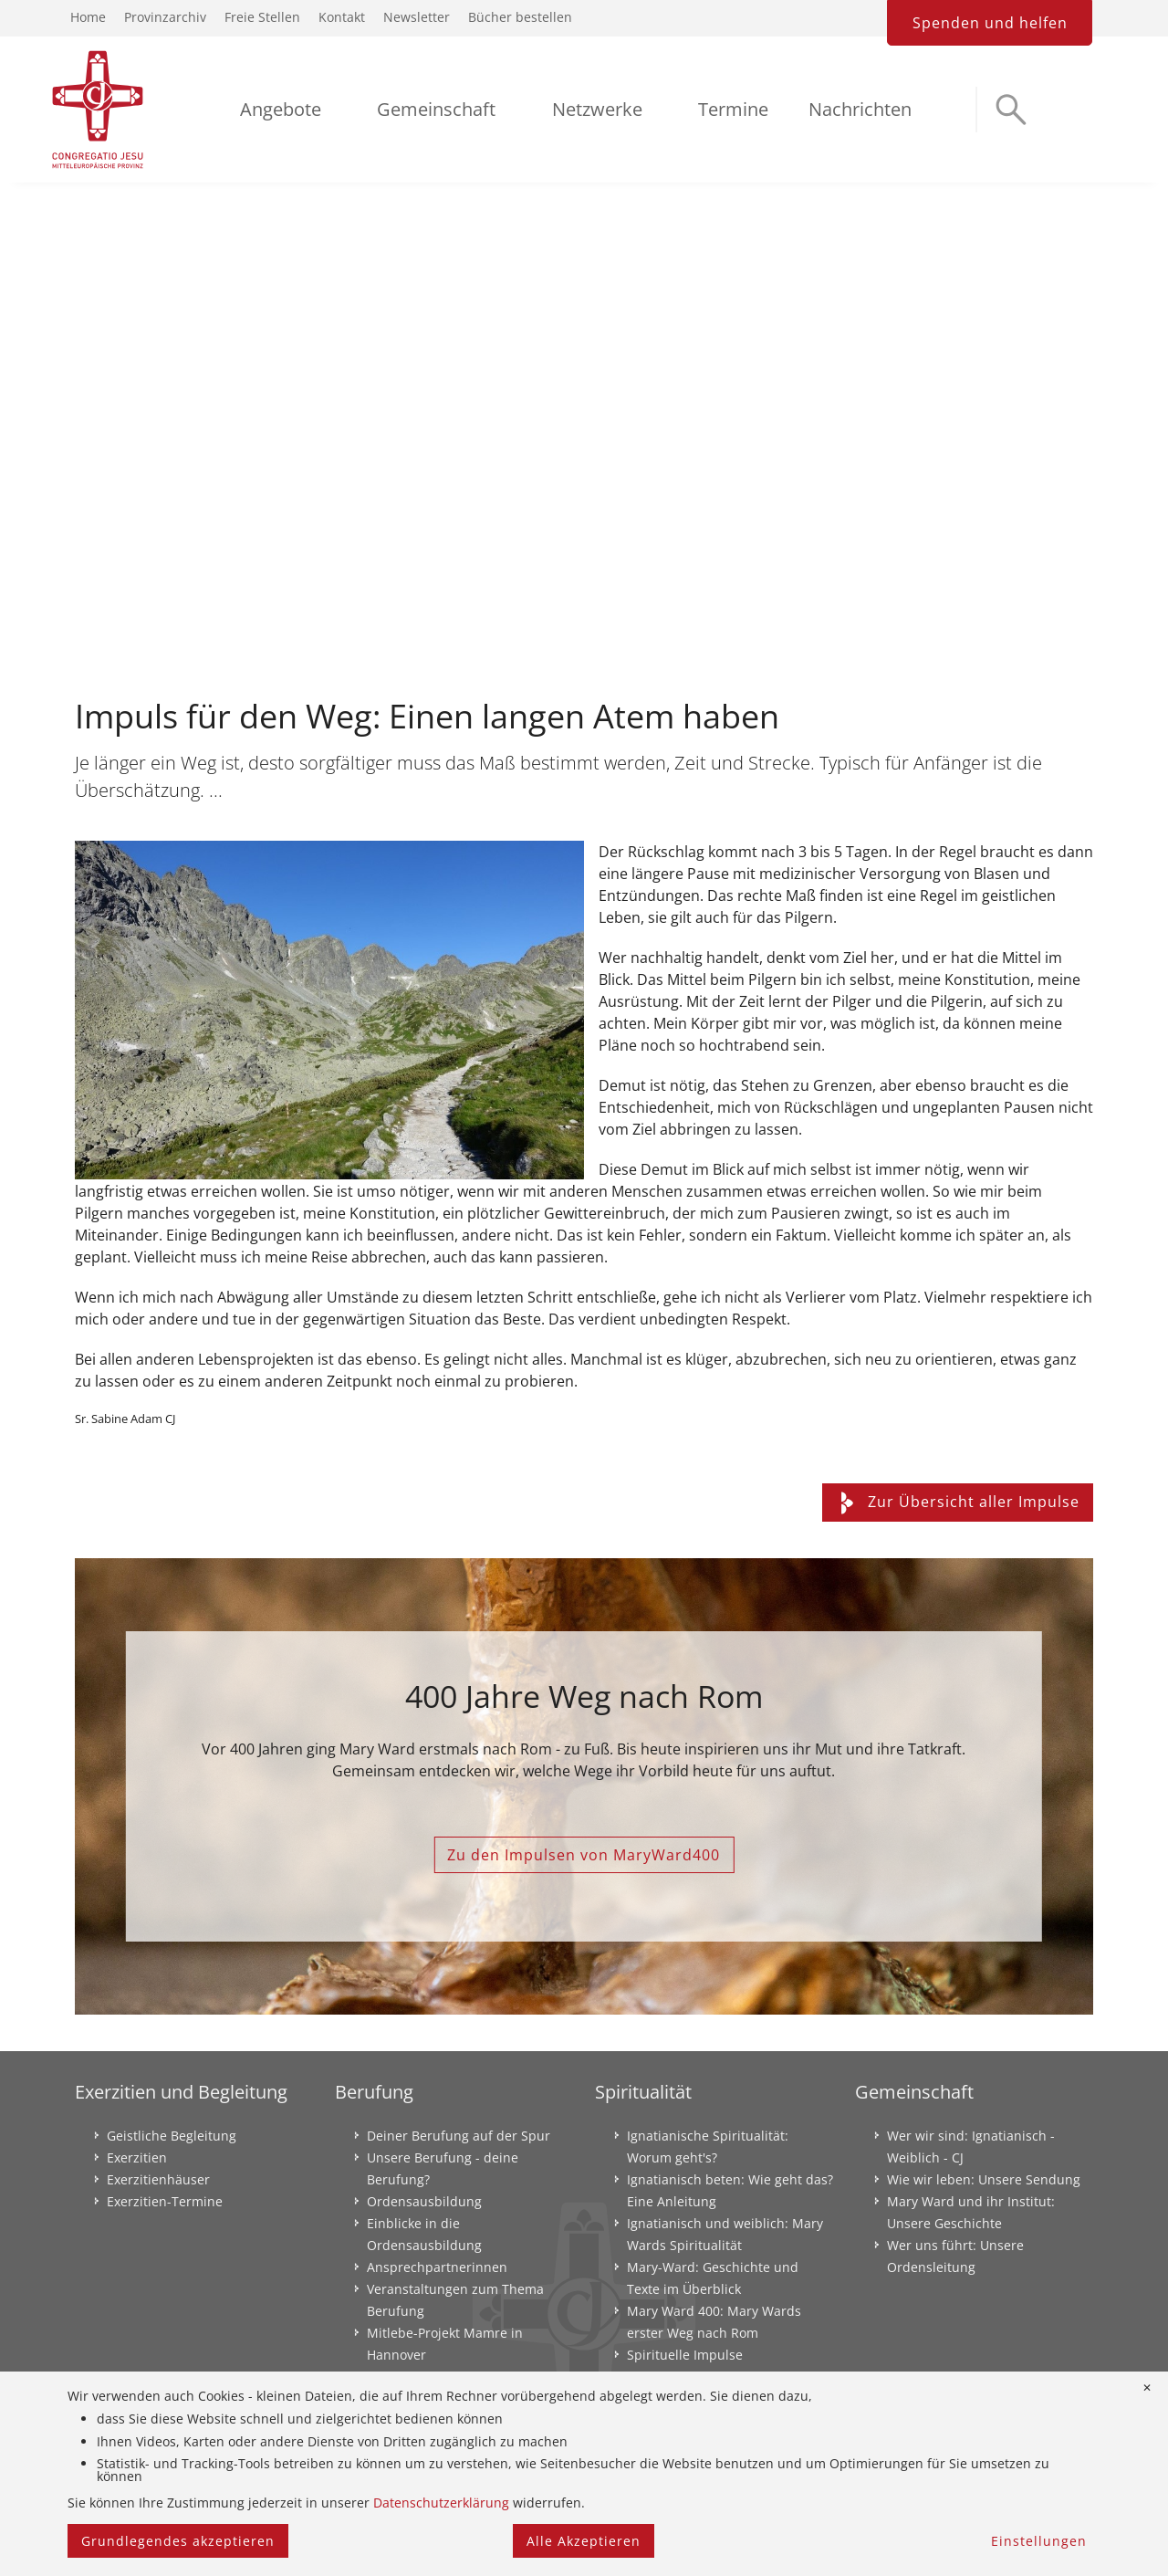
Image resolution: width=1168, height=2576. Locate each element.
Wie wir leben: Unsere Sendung (983, 2179)
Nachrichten (860, 109)
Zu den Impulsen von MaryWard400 (583, 1855)
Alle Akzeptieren (584, 2541)
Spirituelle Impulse (685, 2354)
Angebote (280, 109)
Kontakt (341, 17)
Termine (733, 109)
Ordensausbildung (424, 2201)
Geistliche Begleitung (171, 2135)
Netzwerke (597, 109)
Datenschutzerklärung (441, 2502)
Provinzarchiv (165, 17)
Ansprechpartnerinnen (437, 2267)
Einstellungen (1039, 2541)
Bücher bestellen (520, 17)
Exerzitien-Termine (165, 2201)
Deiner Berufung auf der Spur (458, 2135)
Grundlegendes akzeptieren (178, 2541)
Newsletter (416, 17)
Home (88, 17)
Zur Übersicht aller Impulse (957, 1502)
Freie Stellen (262, 17)
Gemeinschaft (436, 109)
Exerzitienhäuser (158, 2179)
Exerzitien (137, 2157)
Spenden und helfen (990, 23)
